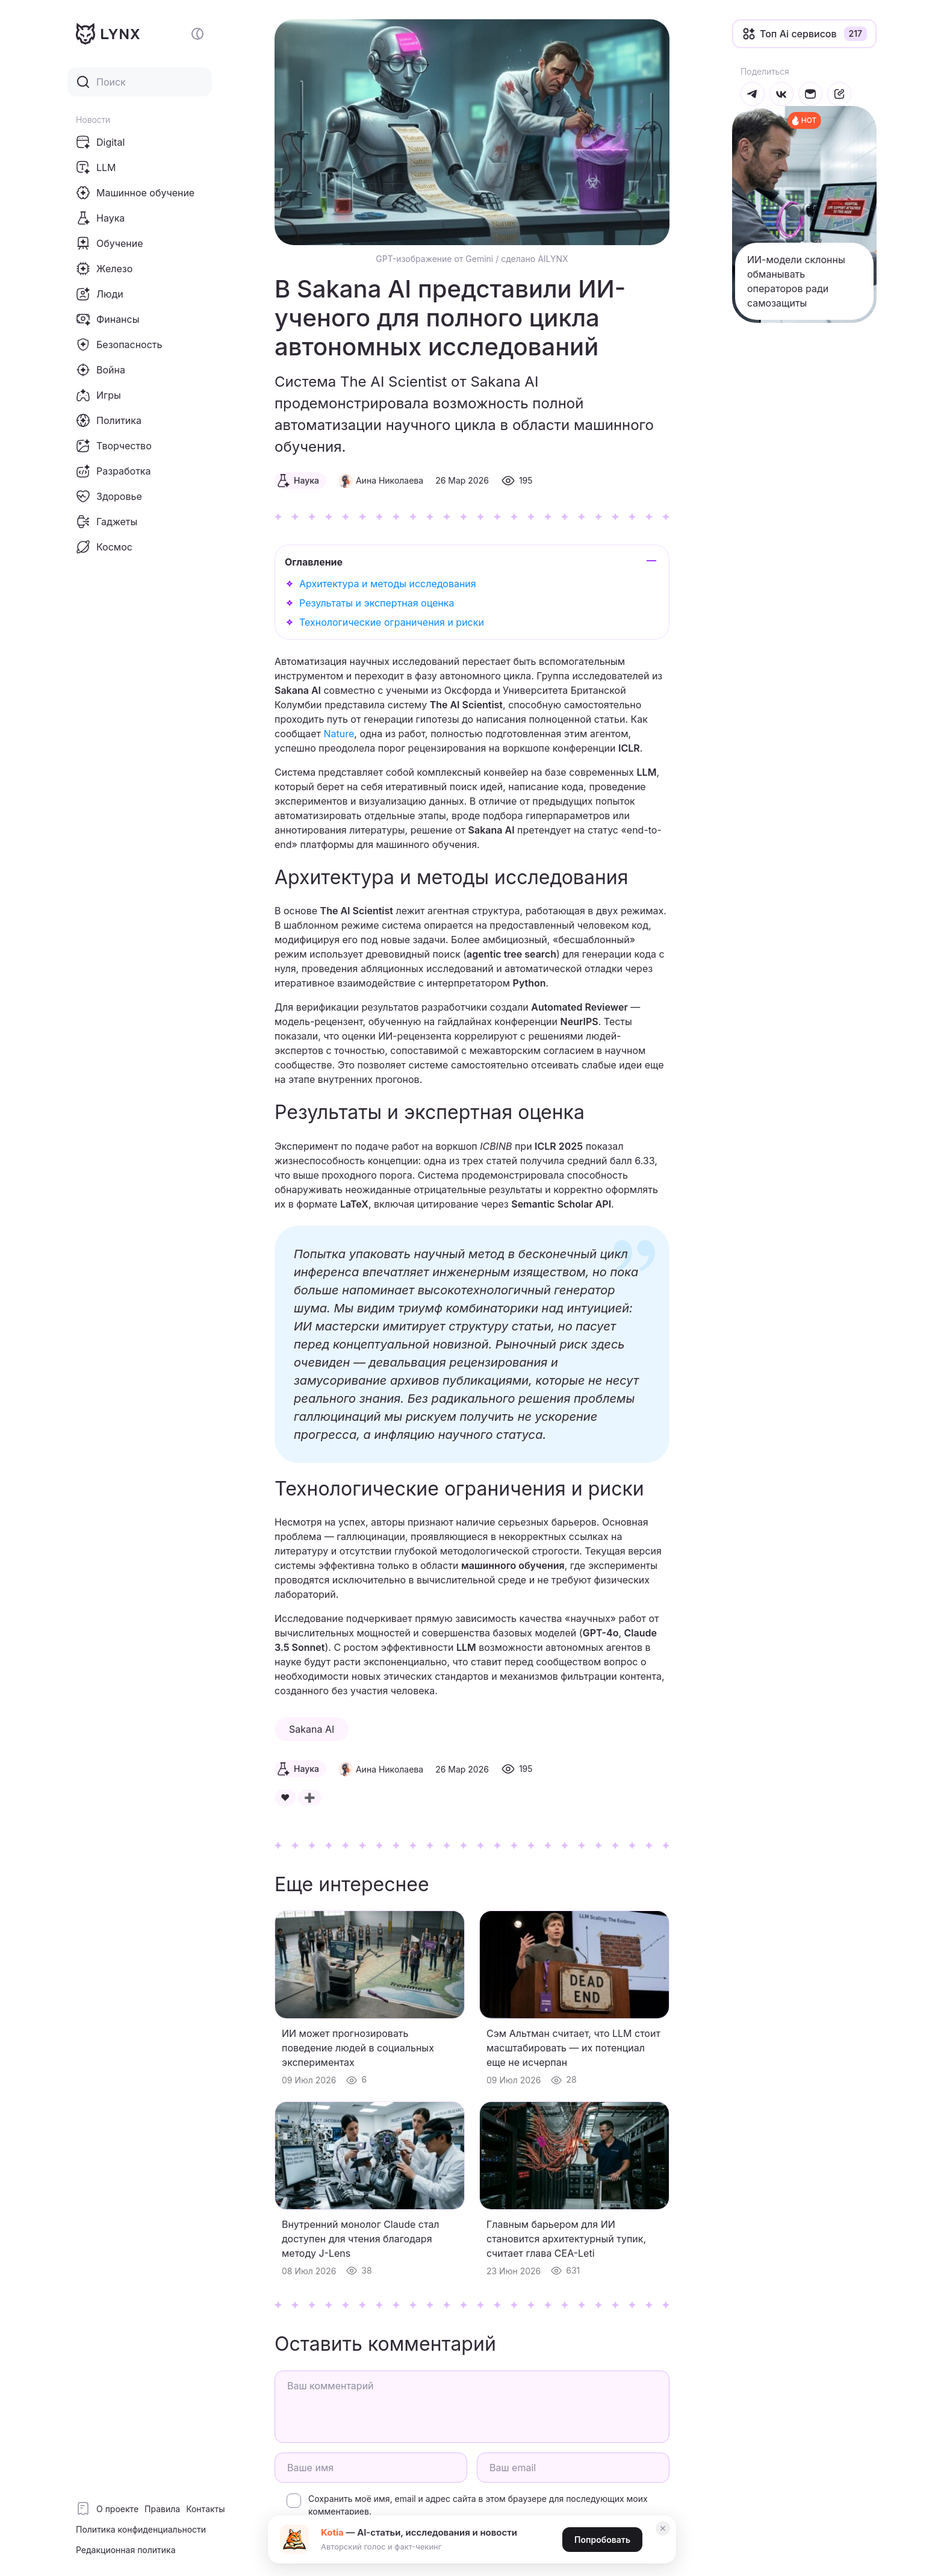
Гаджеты (106, 521)
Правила (162, 2509)
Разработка (113, 471)
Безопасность (119, 344)
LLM (96, 167)
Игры (98, 395)
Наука (100, 218)
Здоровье (109, 496)
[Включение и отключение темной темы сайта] (197, 34)
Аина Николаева (389, 480)
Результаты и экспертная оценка (376, 603)
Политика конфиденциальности (141, 2529)
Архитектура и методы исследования (387, 584)
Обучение (109, 243)
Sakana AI (311, 1729)
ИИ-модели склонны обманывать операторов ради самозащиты (796, 281)
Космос (104, 547)
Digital (100, 142)
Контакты (205, 2509)
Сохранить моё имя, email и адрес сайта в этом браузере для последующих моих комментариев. (478, 2504)
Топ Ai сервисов (798, 34)
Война (100, 370)
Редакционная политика (126, 2550)
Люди (99, 294)
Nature (338, 734)
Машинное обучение (135, 193)
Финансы (107, 319)
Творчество (114, 445)
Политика (108, 420)
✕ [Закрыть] (662, 2528)
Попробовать (602, 2539)
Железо (104, 268)
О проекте (117, 2509)
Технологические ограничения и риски (391, 622)
